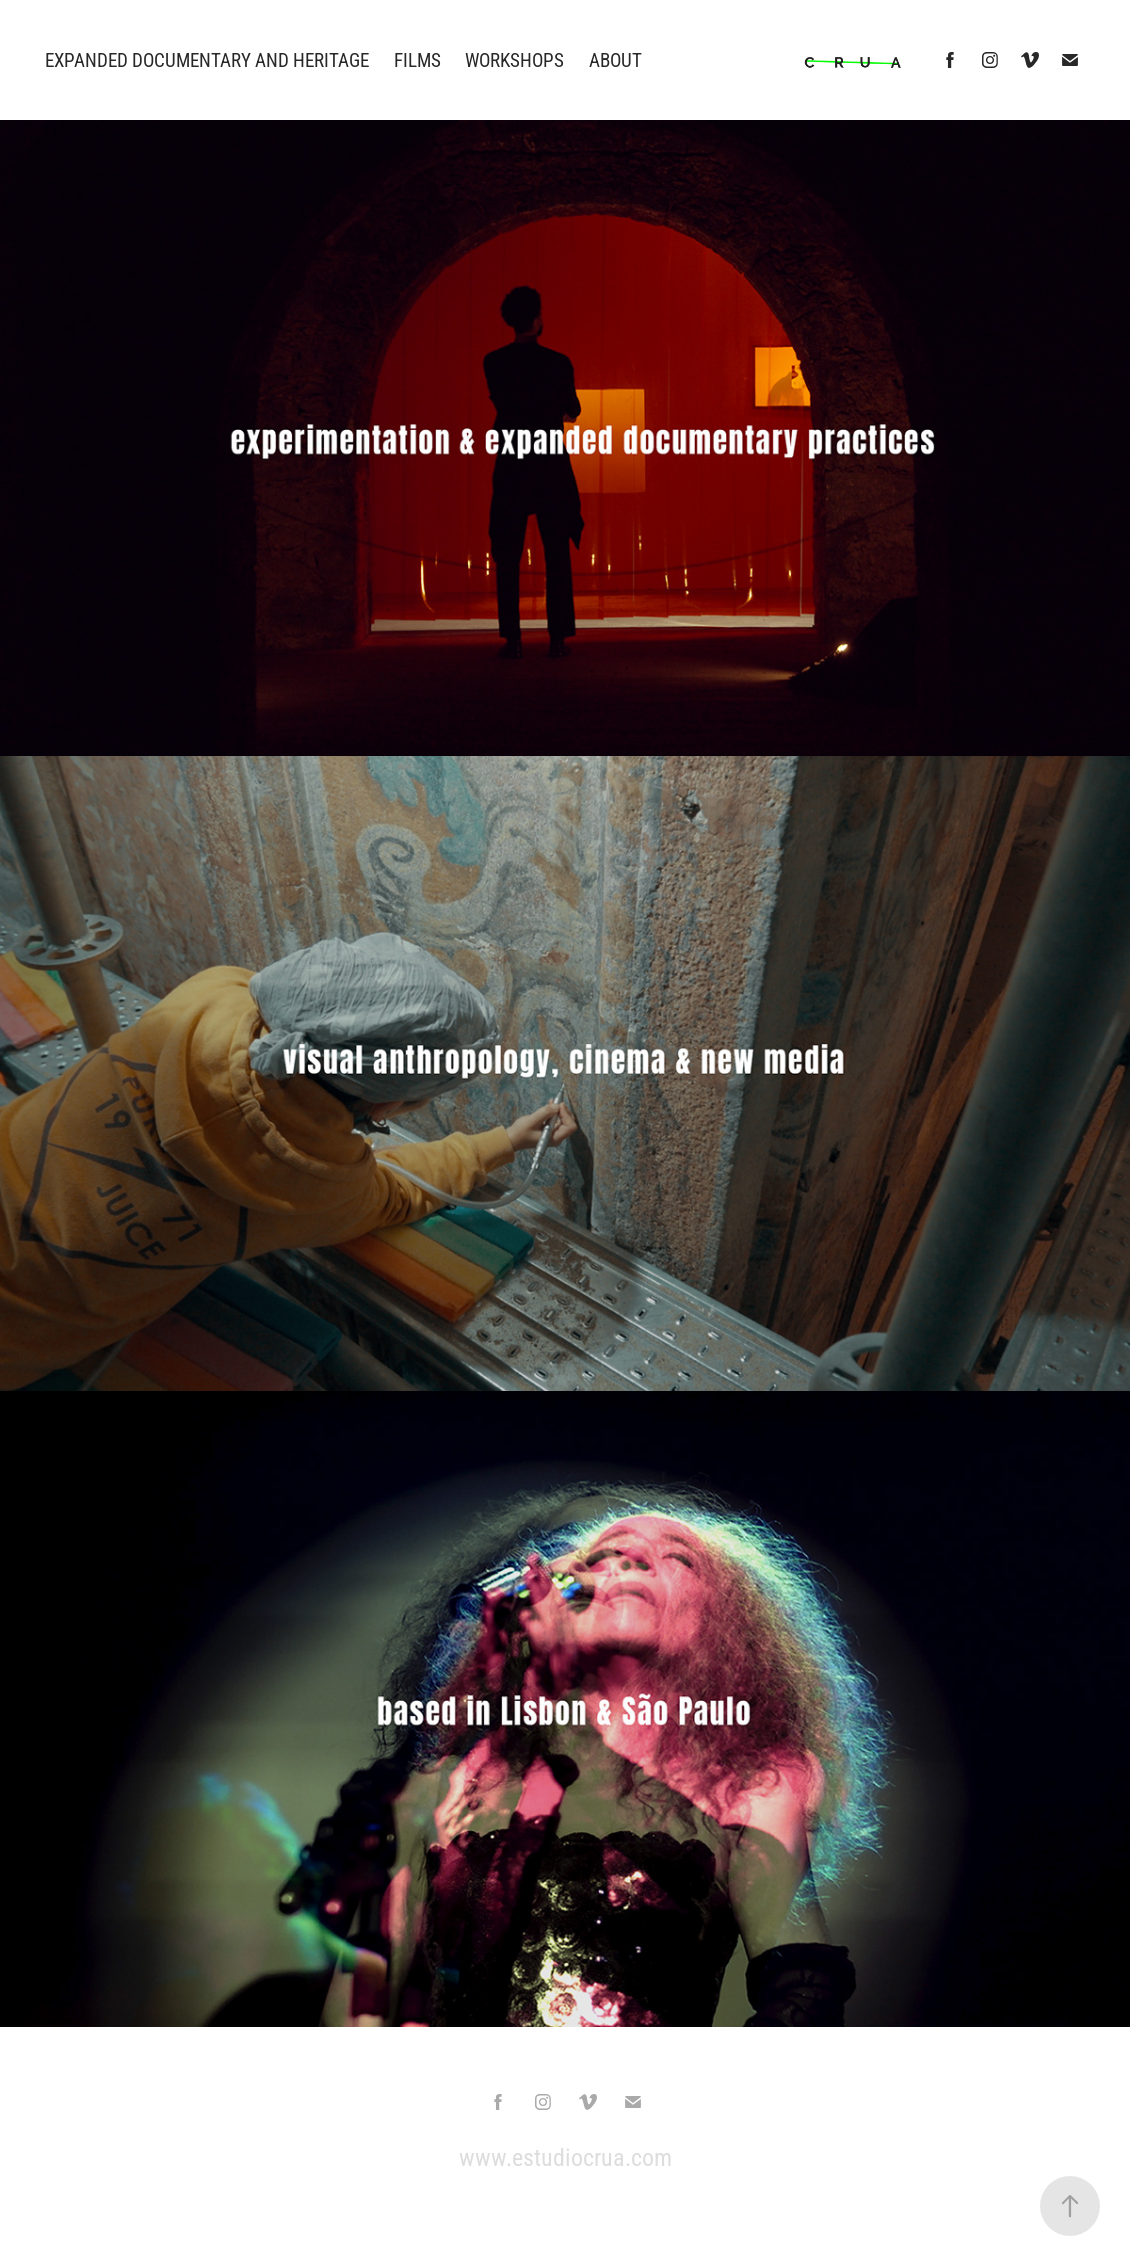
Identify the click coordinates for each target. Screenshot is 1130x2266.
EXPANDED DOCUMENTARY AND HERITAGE (207, 59)
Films (417, 59)
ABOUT (615, 59)
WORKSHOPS (514, 59)
